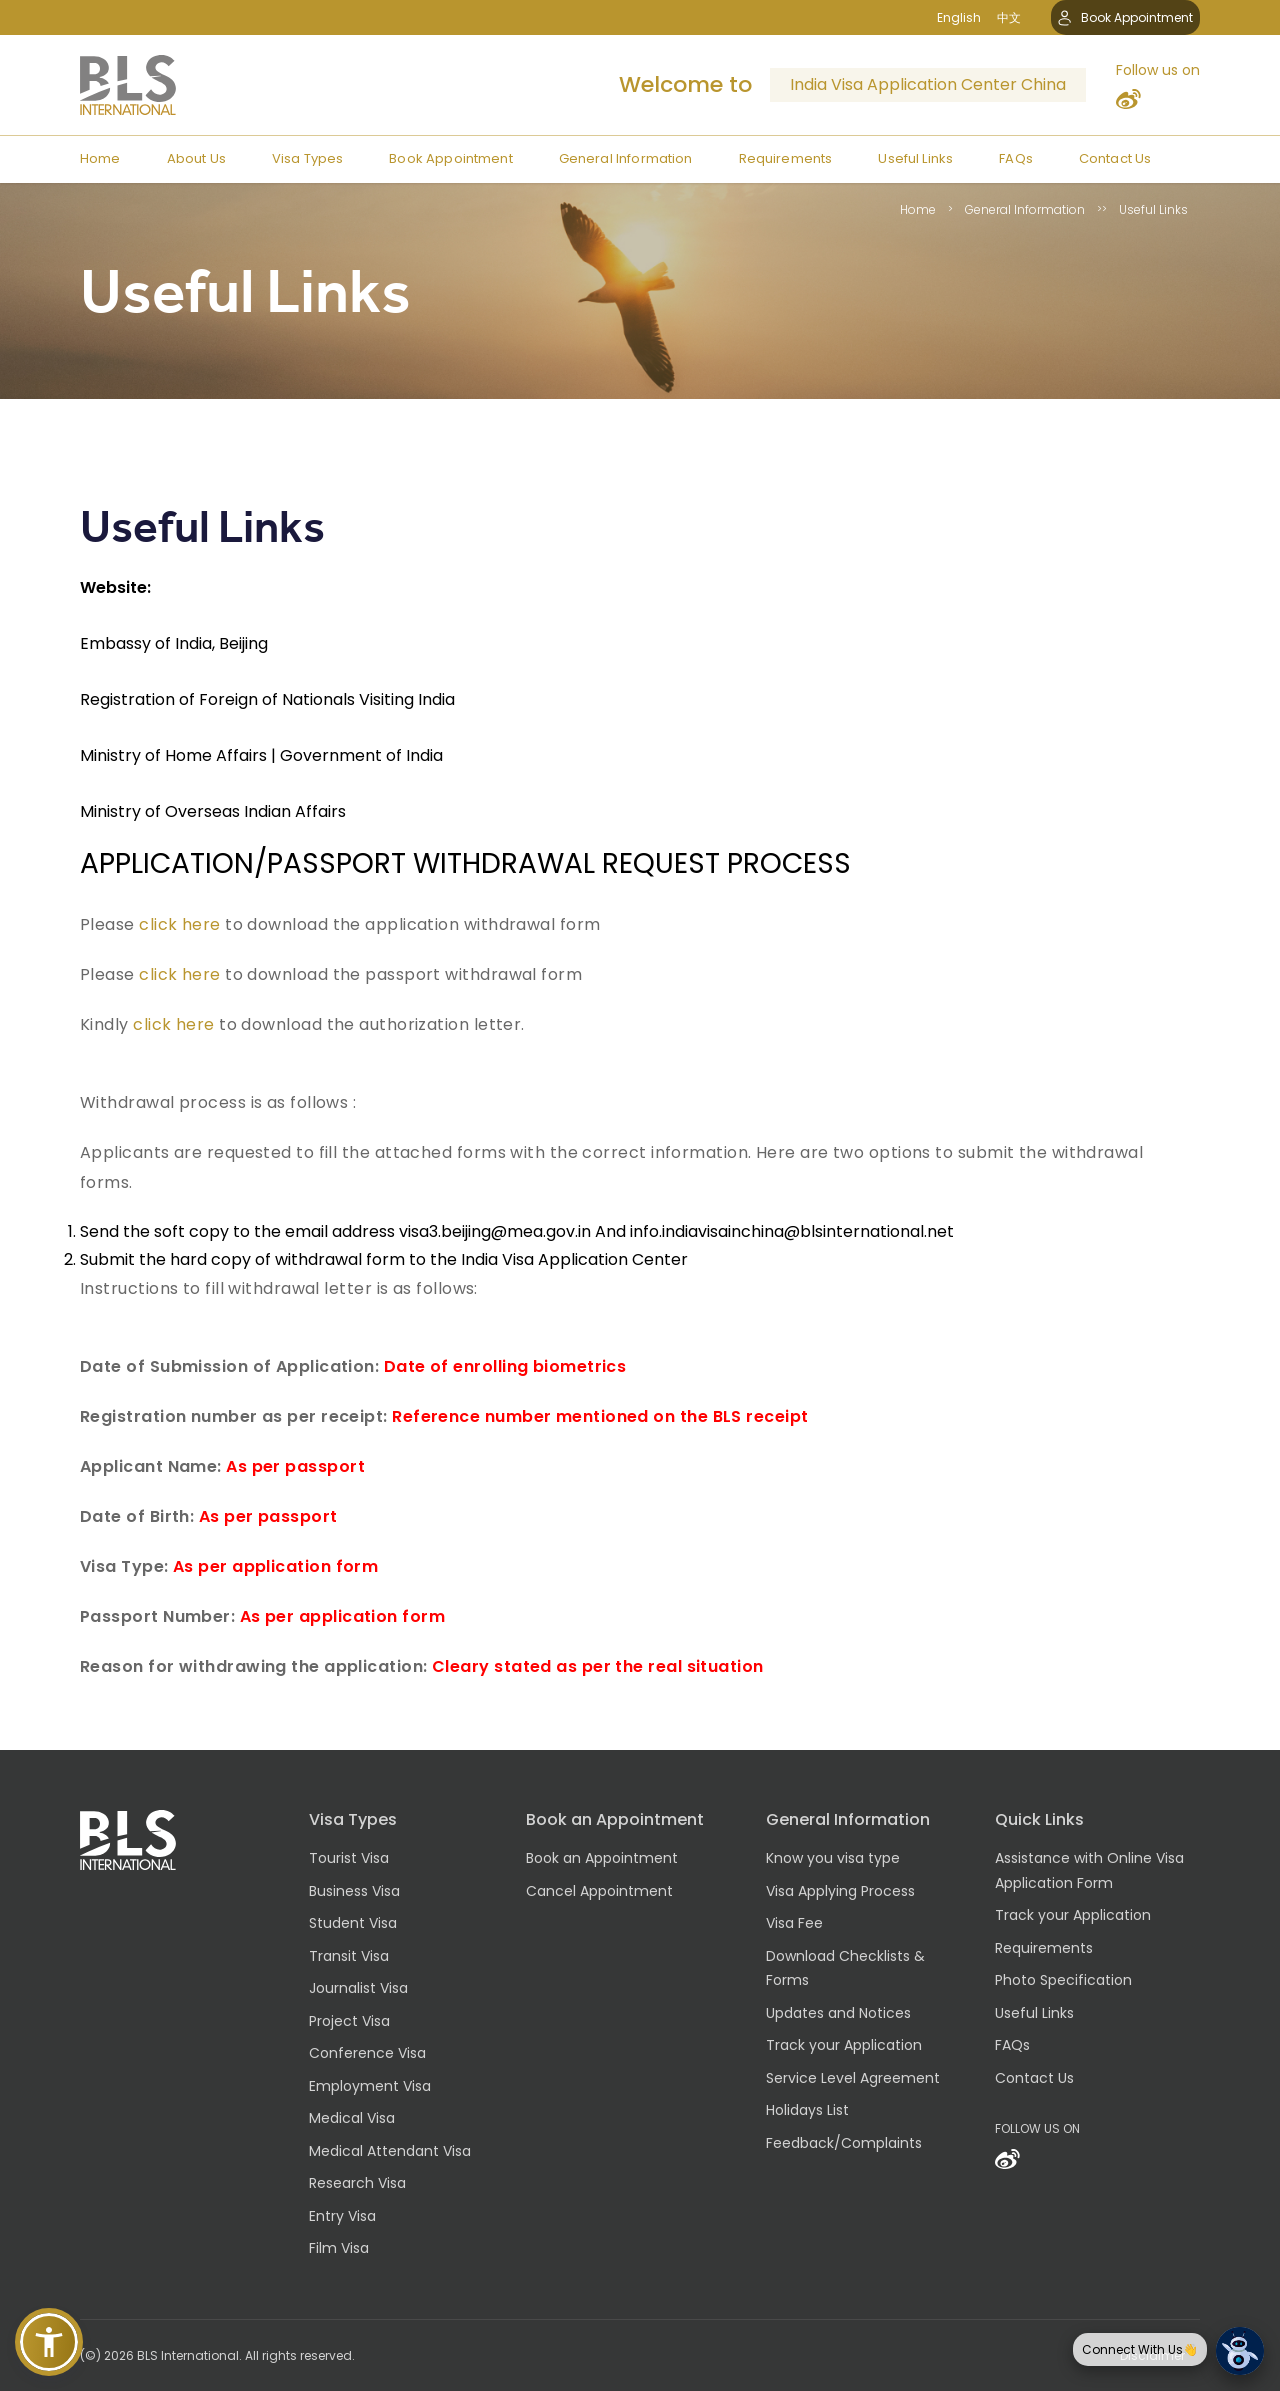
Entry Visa (342, 2216)
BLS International (188, 2355)
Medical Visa (352, 2118)
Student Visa (353, 1923)
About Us (196, 158)
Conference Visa (367, 2053)
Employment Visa (370, 2086)
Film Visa (339, 2248)
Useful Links (915, 158)
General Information (626, 158)
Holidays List (807, 2110)
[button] (49, 2342)
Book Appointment (1125, 17)
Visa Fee (794, 1923)
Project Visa (349, 2021)
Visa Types (308, 158)
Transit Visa (349, 1956)
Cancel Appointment (599, 1891)
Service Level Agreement (853, 2078)
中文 (1009, 17)
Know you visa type (833, 1858)
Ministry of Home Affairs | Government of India (261, 755)
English (959, 17)
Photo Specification (1063, 1980)
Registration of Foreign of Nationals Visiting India (267, 699)
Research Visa (357, 2183)
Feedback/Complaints (844, 2143)
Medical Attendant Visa (390, 2151)
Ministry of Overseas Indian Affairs (213, 811)
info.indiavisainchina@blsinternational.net (792, 1231)
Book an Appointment (602, 1858)
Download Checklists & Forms (845, 1968)
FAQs (1016, 158)
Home (100, 158)
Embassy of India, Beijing (174, 643)
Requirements (786, 158)
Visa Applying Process (840, 1891)
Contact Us (1115, 158)
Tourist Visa (349, 1858)
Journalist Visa (358, 1988)
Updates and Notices (838, 2013)
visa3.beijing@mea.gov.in (495, 1231)
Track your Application (844, 2045)
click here (180, 924)
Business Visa (354, 1891)
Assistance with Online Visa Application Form (1089, 1870)
